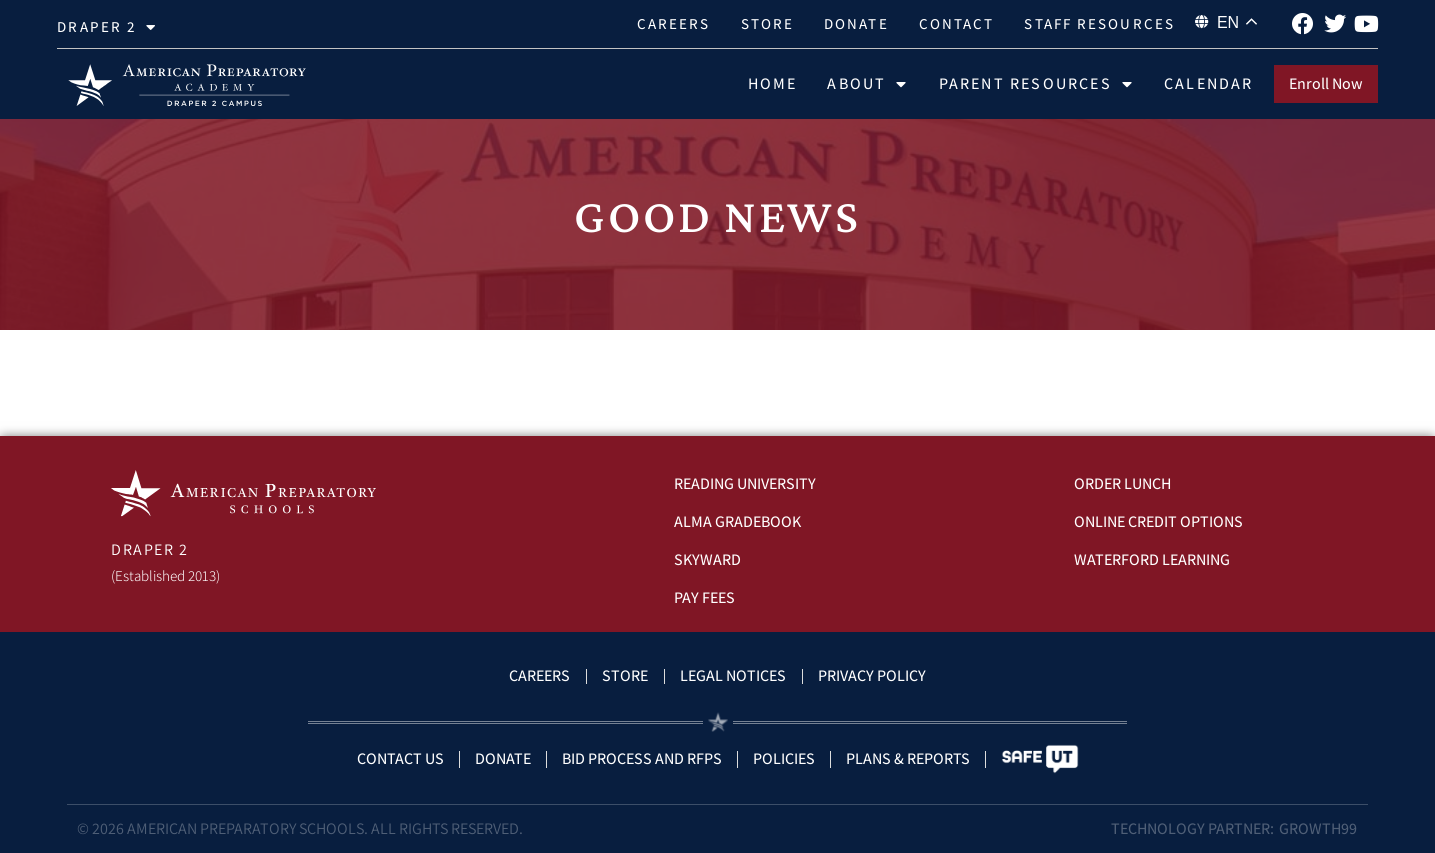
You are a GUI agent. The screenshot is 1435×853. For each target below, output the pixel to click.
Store (768, 23)
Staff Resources (1099, 23)
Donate (856, 23)
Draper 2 (107, 27)
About (867, 84)
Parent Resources (1036, 84)
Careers (674, 23)
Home (773, 83)
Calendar (1209, 83)
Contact (957, 23)
